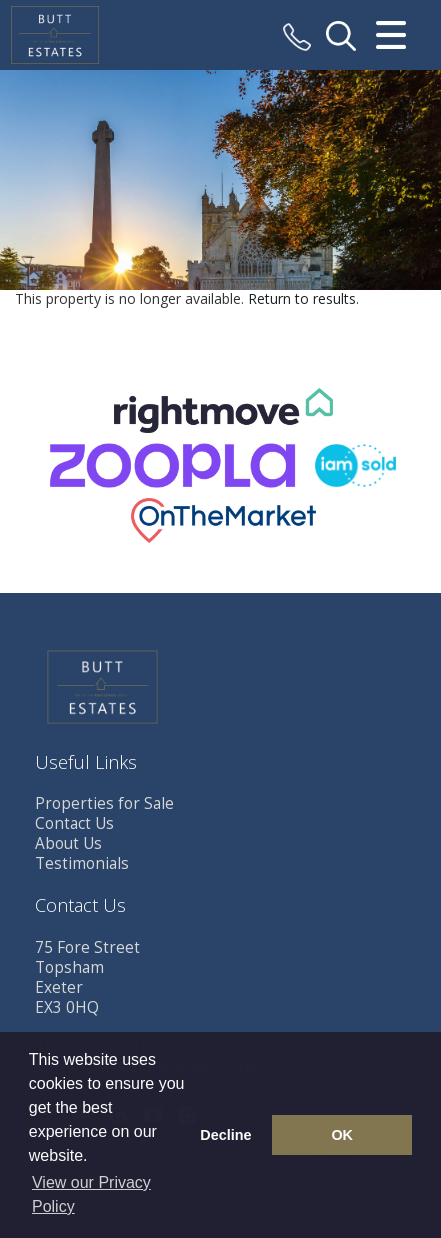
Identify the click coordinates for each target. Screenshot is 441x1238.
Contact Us (74, 823)
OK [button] (342, 1135)
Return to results (302, 298)
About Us (68, 843)
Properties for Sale (104, 803)
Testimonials (82, 863)
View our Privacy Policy (91, 1194)
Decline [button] (225, 1135)
